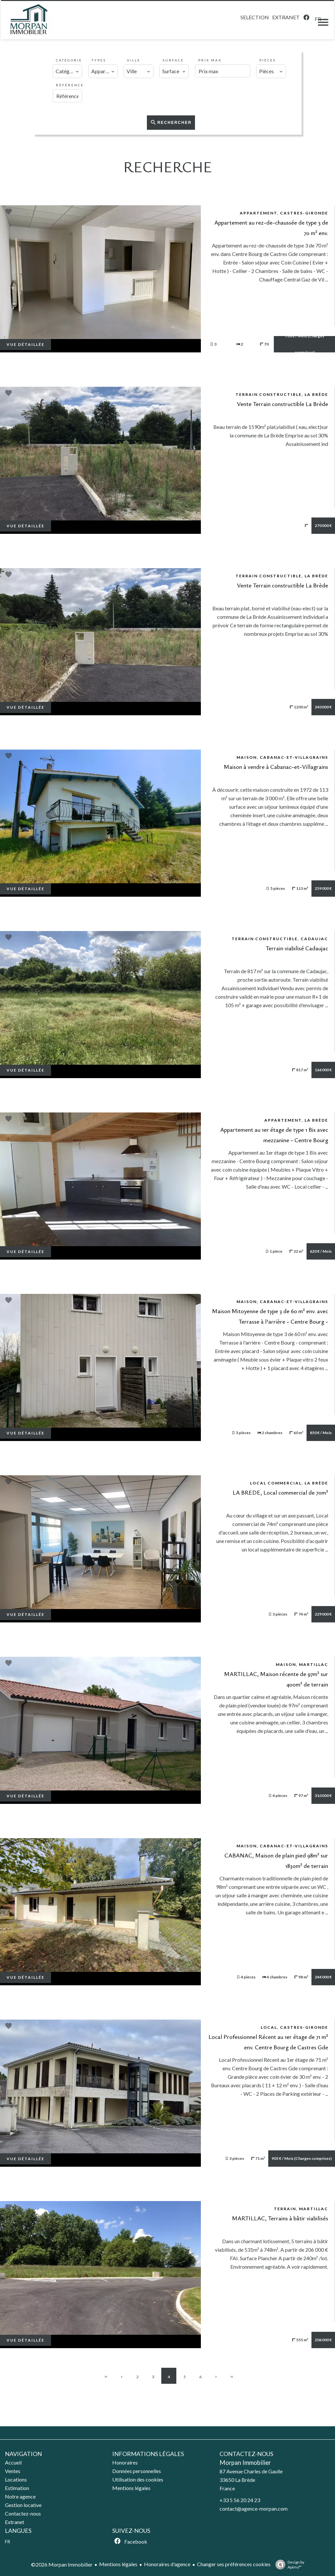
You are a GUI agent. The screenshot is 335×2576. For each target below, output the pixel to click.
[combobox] (67, 71)
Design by (288, 2564)
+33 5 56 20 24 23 (240, 2500)
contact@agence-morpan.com (254, 2508)
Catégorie (69, 60)
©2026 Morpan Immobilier (62, 2564)
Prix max (209, 60)
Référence (70, 85)
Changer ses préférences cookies (234, 2564)
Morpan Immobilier (245, 2462)
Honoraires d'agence (167, 2564)
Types (99, 60)
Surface (173, 60)
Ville (133, 60)
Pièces (267, 60)
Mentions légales (118, 2564)
